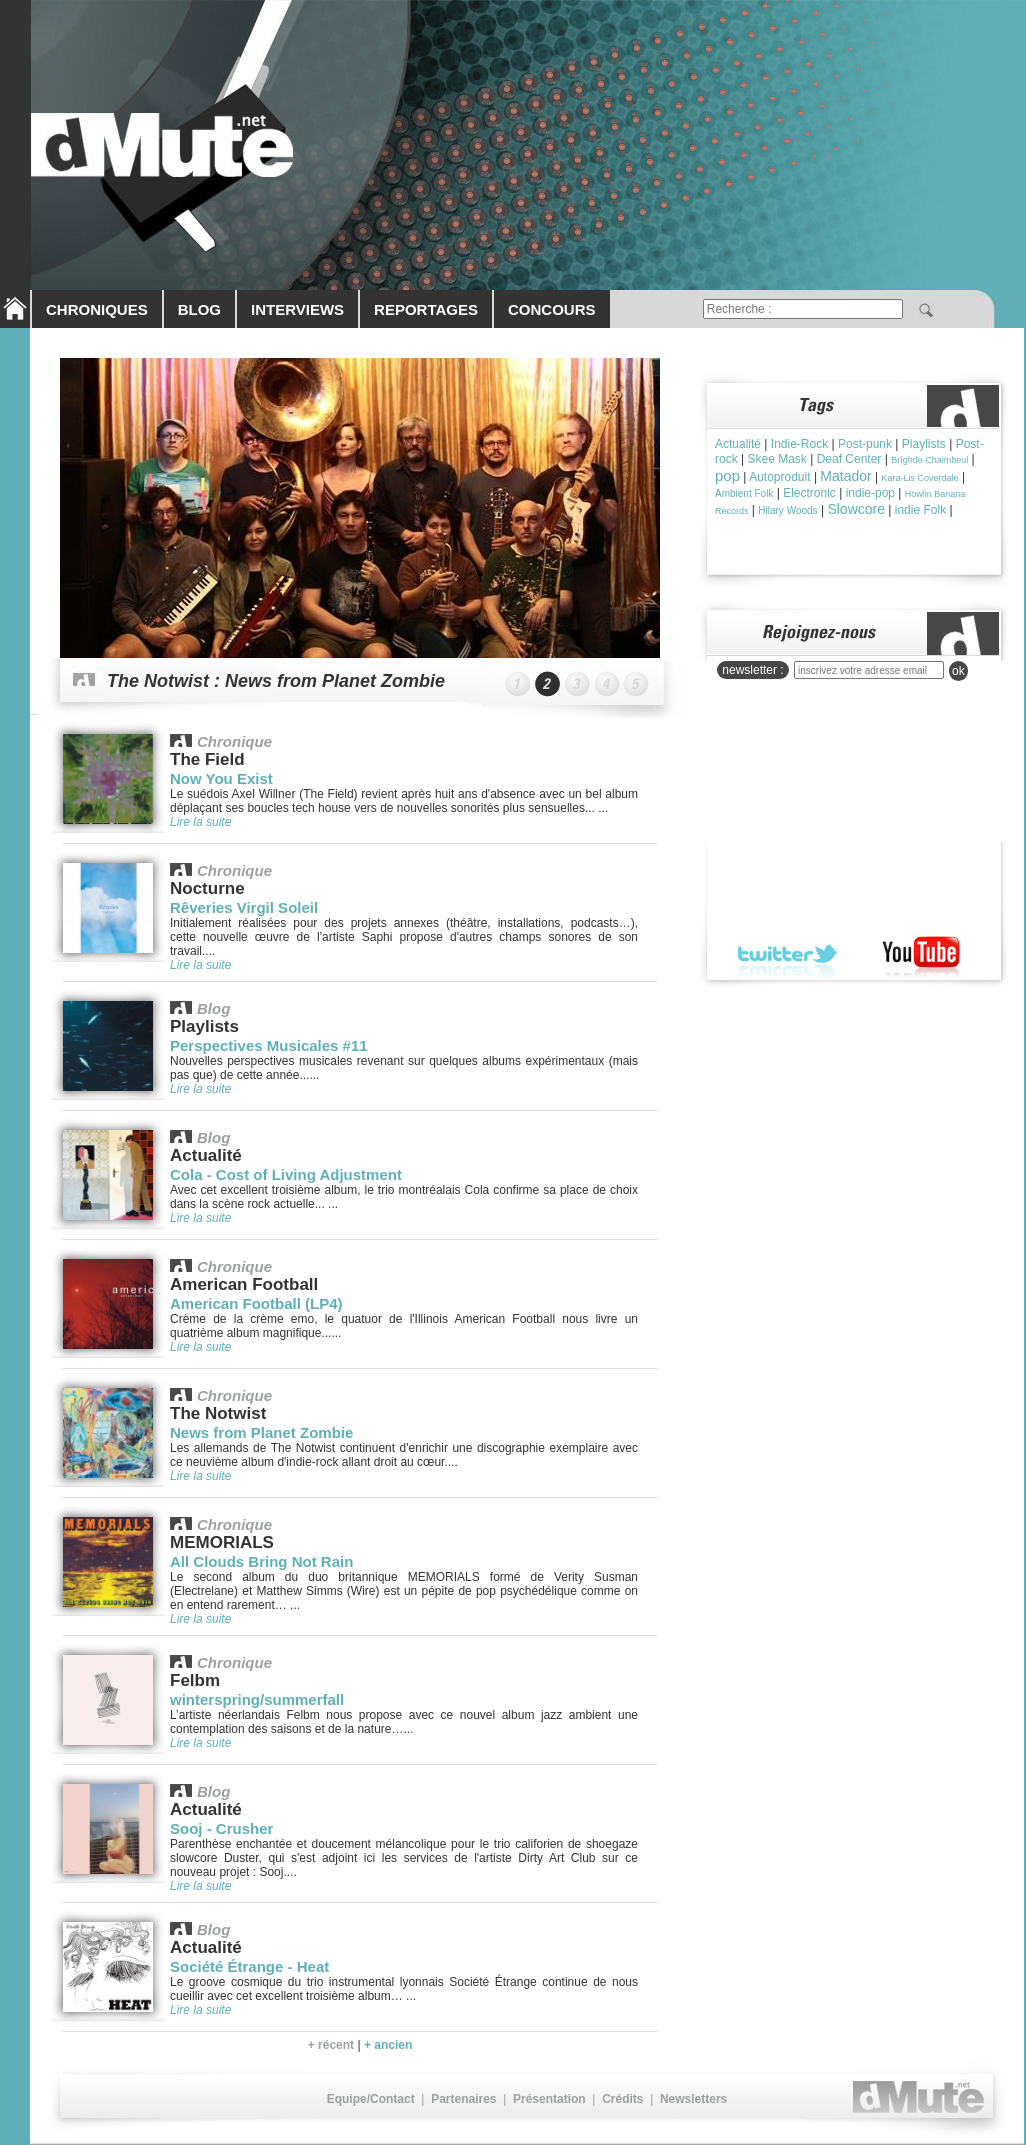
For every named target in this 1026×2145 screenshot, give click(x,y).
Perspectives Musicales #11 (269, 1045)
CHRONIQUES (97, 309)
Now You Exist (221, 778)
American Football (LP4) (256, 1303)
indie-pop (870, 493)
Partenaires (463, 2099)
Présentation (549, 2099)
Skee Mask (776, 459)
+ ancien (388, 2045)
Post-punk (865, 444)
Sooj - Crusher (221, 1828)
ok (958, 671)
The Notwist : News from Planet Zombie (276, 681)
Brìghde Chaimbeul (929, 460)
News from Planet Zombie (261, 1432)
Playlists (924, 444)
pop (727, 475)
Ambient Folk (744, 493)
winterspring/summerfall (257, 1699)
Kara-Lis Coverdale (920, 478)
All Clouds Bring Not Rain (261, 1561)
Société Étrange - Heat (249, 1966)
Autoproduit (779, 477)
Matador (845, 476)
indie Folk (920, 510)
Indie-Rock (799, 444)
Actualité (738, 444)
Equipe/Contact (371, 2099)
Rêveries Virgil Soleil (244, 907)
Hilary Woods (787, 510)
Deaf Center (849, 459)
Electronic (809, 493)
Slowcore (856, 509)
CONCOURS (552, 309)
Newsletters (693, 2099)
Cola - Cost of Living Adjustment (286, 1174)
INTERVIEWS (297, 309)
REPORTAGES (426, 309)
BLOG (199, 309)
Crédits (622, 2099)
